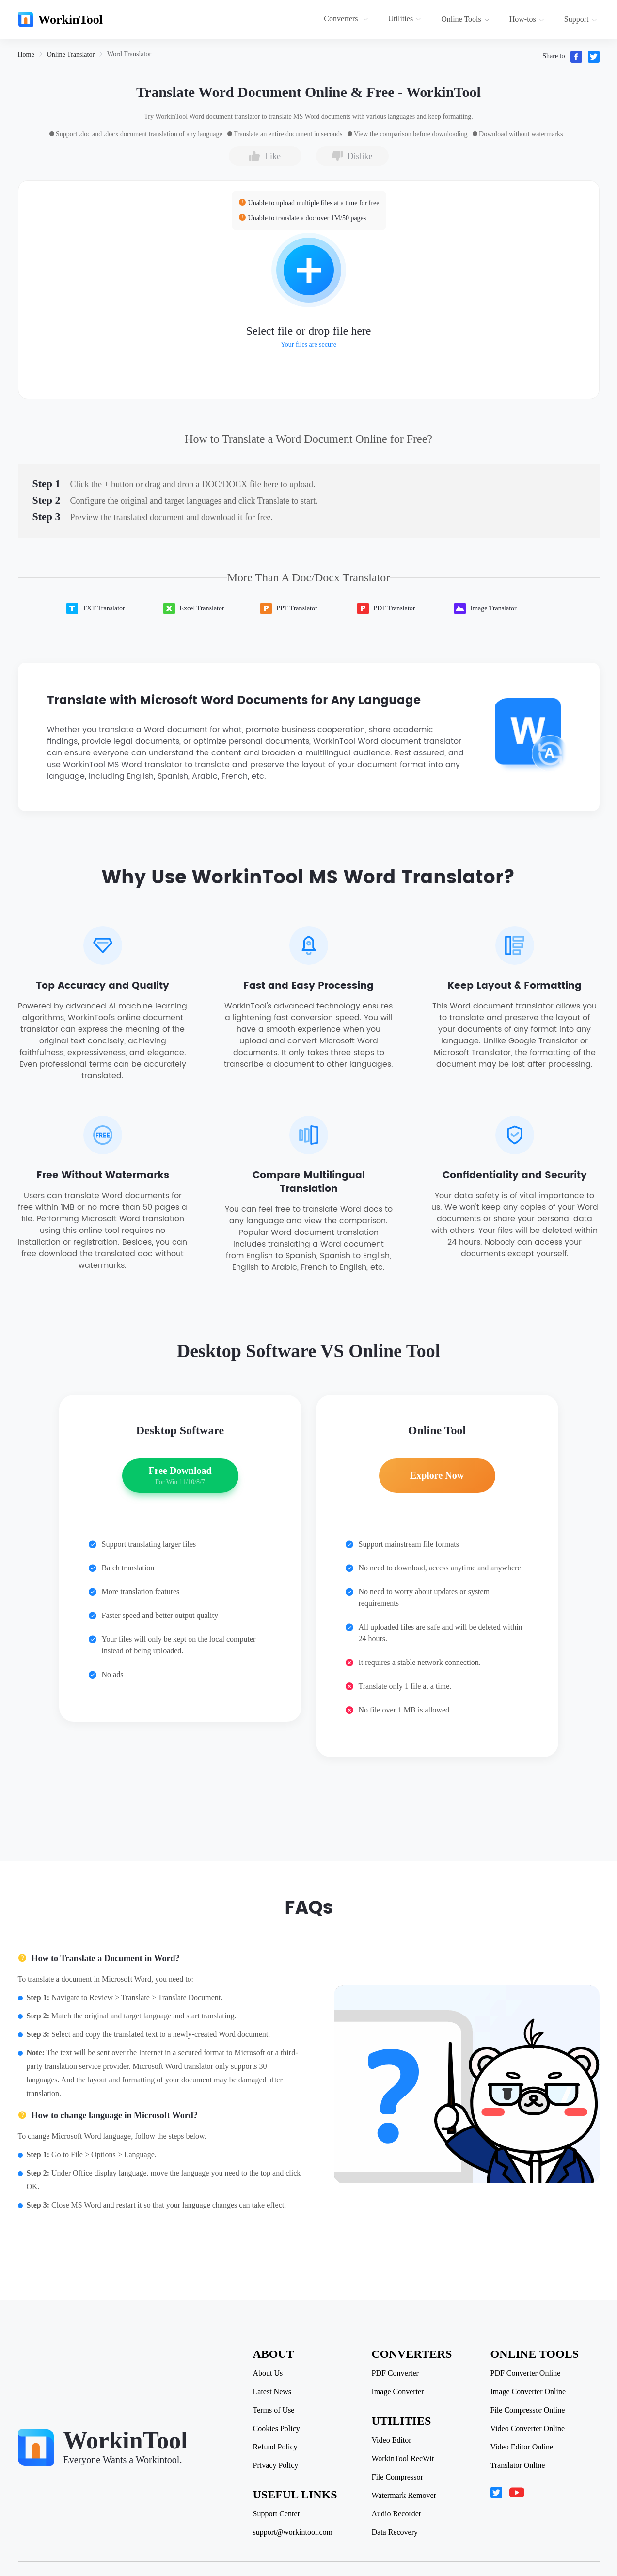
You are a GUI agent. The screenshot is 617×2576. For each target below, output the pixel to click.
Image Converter (398, 2392)
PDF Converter (395, 2373)
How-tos (526, 19)
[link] (26, 54)
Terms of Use (274, 2410)
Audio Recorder (397, 2514)
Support (580, 19)
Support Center (276, 2514)
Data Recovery (395, 2532)
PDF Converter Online (525, 2373)
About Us (268, 2373)
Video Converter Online (527, 2428)
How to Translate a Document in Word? (106, 1958)
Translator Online (517, 2465)
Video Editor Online (522, 2447)
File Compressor (397, 2477)
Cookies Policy (276, 2428)
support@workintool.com (293, 2532)
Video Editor (391, 2440)
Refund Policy (275, 2447)
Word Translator (129, 54)
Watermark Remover (404, 2495)
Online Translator (71, 54)
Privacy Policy (276, 2465)
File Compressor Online (527, 2410)
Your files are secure (308, 344)
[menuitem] (347, 19)
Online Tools (465, 19)
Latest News (272, 2392)
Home (26, 54)
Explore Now (437, 1475)
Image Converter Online (528, 2392)
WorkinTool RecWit (403, 2459)
